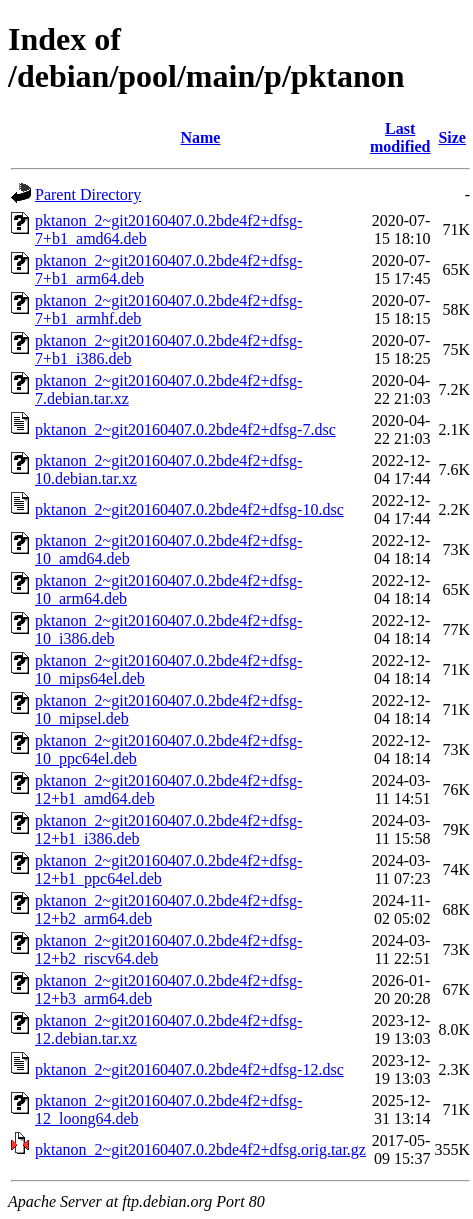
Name (200, 137)
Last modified (400, 137)
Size (452, 137)
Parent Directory (88, 194)
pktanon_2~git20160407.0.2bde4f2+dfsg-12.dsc (189, 1069)
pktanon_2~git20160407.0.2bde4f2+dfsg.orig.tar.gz (200, 1149)
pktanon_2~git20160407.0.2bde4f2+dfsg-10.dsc (189, 509)
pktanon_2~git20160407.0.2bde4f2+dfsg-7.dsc (185, 429)
